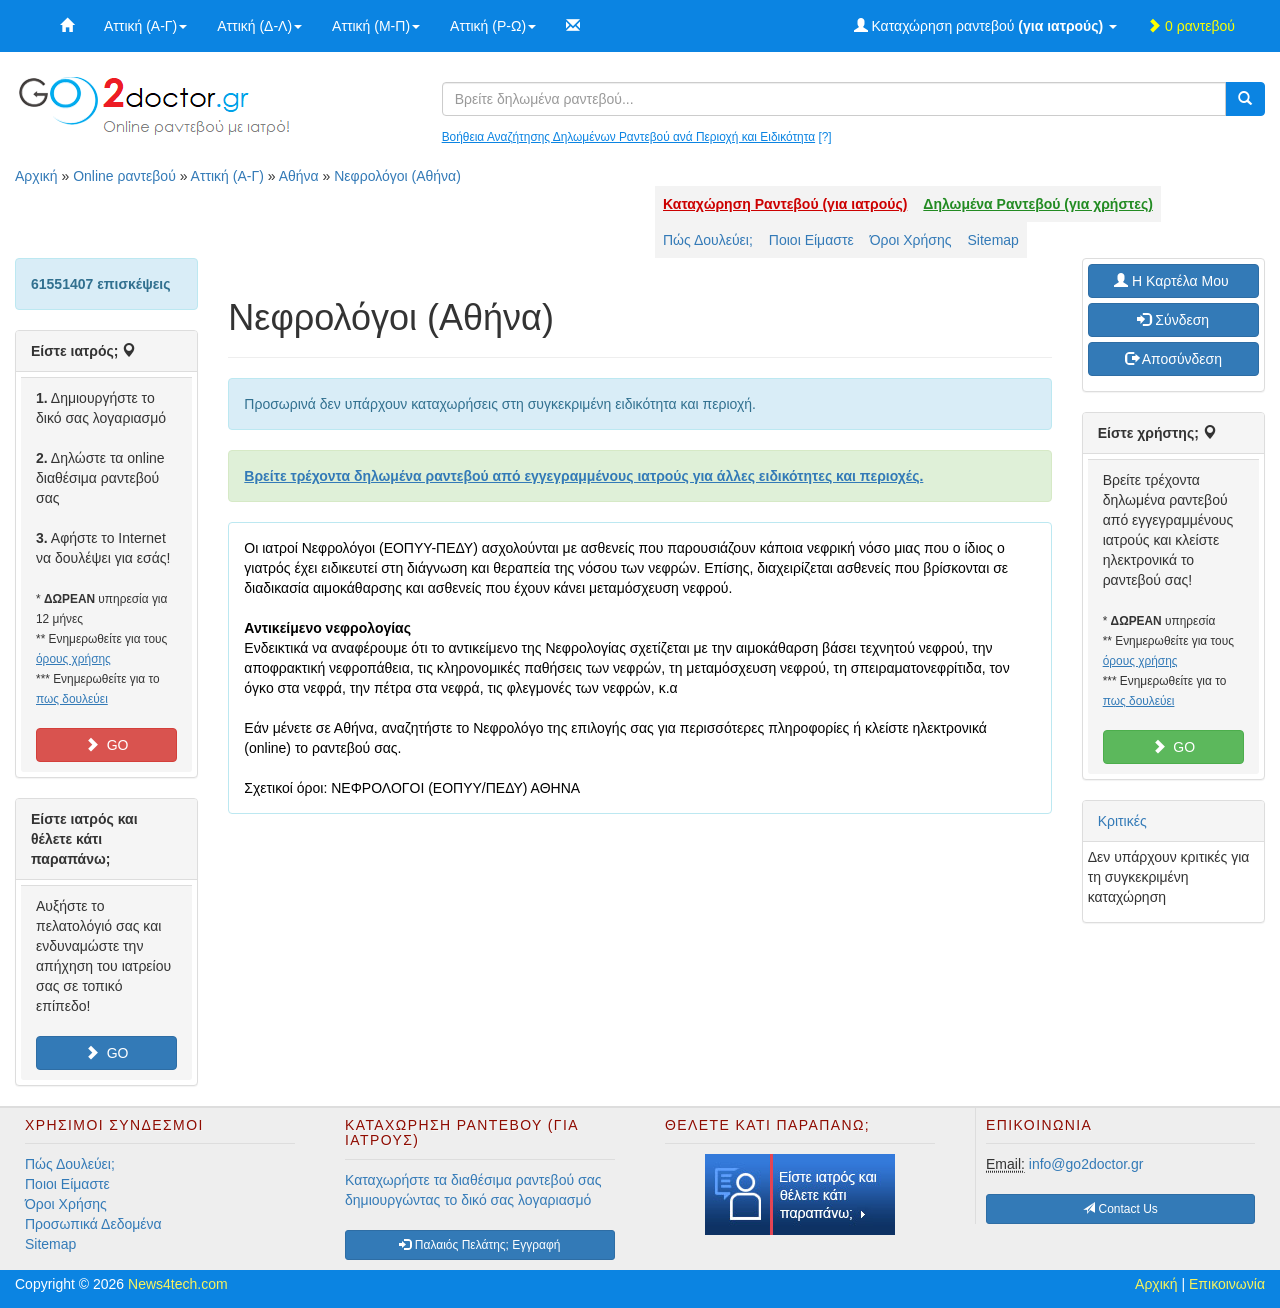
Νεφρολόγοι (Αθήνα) (397, 176)
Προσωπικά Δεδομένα (93, 1224)
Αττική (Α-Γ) (145, 26)
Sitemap (993, 240)
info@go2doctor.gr (1086, 1164)
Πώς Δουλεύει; (708, 240)
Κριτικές (1122, 821)
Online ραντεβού (124, 176)
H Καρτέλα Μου (1173, 281)
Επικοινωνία (1227, 1284)
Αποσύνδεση (1173, 359)
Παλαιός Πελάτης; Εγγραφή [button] (479, 1245)
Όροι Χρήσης (911, 240)
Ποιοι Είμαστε (811, 240)
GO (107, 745)
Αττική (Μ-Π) (376, 26)
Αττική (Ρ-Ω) (493, 26)
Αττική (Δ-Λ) (259, 26)
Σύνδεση (1173, 320)
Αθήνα (299, 176)
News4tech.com (178, 1284)
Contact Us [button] (1120, 1209)
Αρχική (36, 176)
